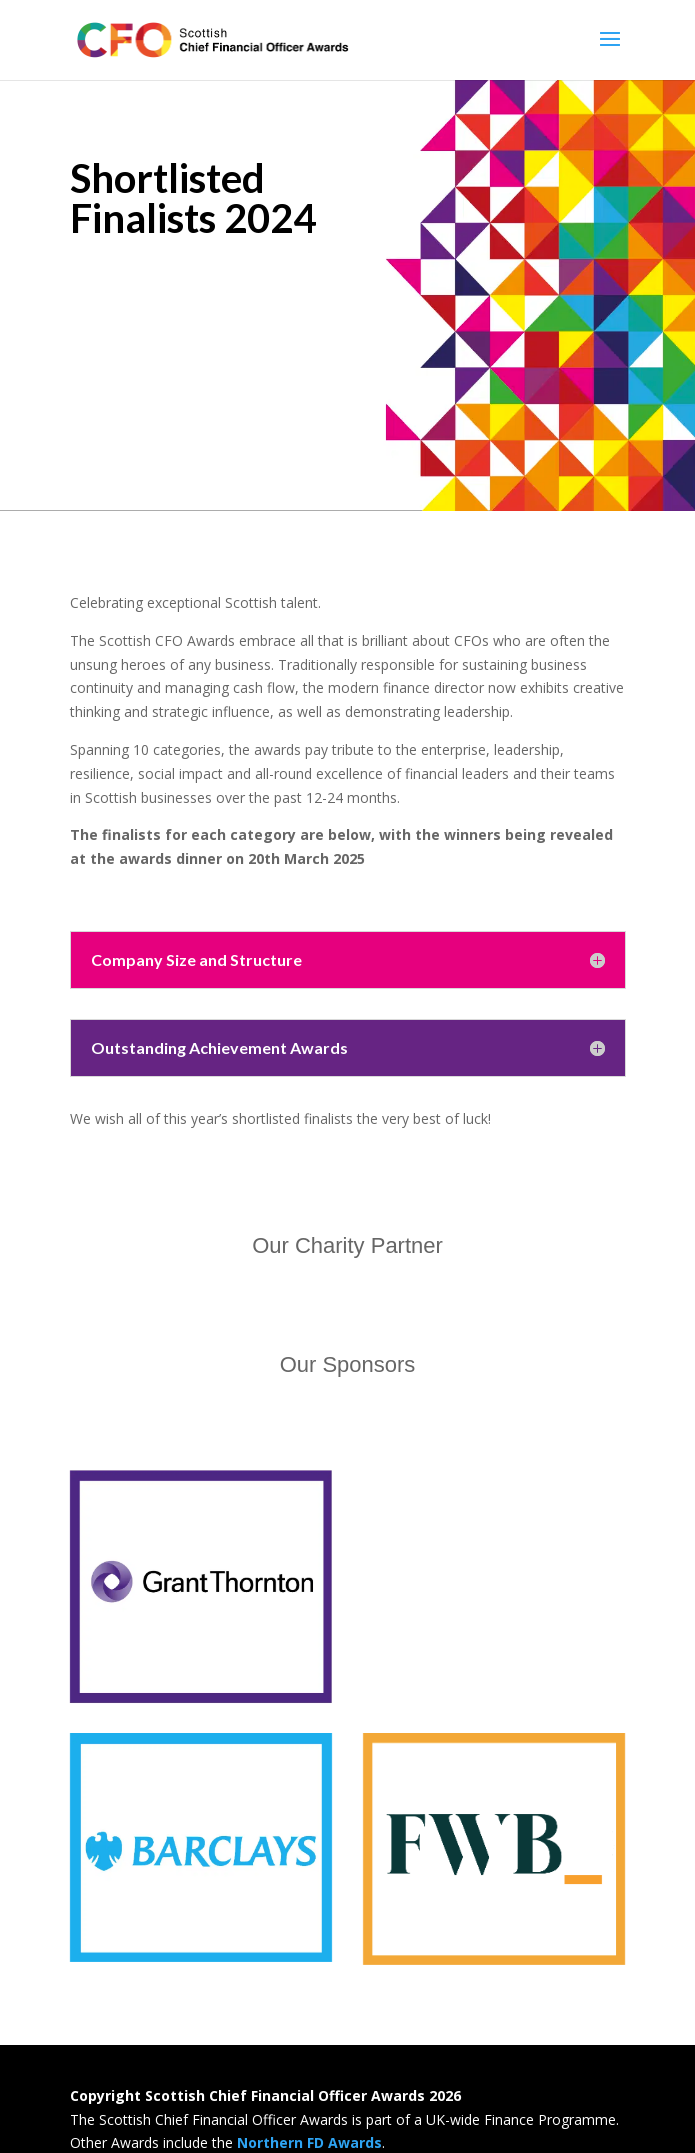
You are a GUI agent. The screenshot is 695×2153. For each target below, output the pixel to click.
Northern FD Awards (309, 2142)
